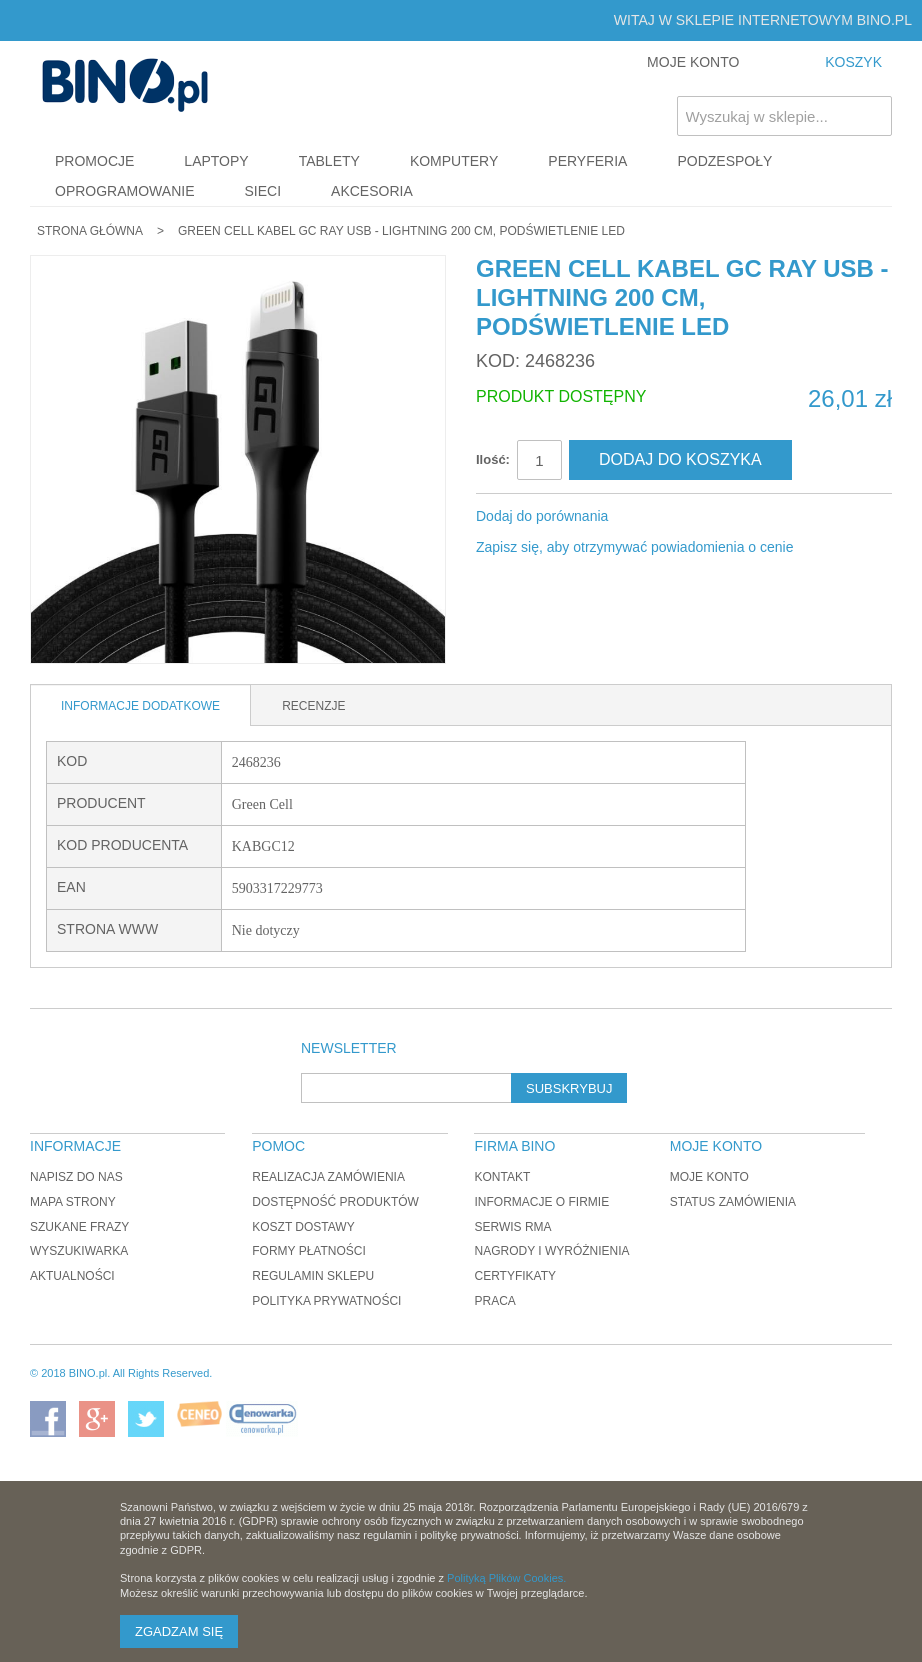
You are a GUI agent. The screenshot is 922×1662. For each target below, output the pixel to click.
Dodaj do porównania (542, 516)
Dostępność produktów (335, 1202)
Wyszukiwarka (79, 1251)
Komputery (454, 161)
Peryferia (587, 161)
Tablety (329, 161)
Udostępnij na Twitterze (690, 517)
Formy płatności (309, 1251)
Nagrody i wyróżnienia (551, 1251)
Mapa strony (73, 1202)
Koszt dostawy (303, 1227)
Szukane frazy (79, 1227)
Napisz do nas (76, 1177)
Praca (494, 1301)
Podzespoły (724, 161)
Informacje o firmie (541, 1202)
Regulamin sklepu (313, 1276)
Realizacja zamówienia (328, 1177)
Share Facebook (650, 517)
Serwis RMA (512, 1227)
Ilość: (493, 459)
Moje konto (709, 1177)
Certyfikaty (515, 1276)
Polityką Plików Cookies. (506, 1578)
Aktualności (72, 1276)
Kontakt (502, 1177)
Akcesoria (372, 191)
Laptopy (216, 161)
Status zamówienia (733, 1202)
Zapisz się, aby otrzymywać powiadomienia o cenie (634, 547)
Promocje (94, 161)
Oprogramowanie (125, 191)
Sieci (263, 191)
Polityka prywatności (326, 1301)
